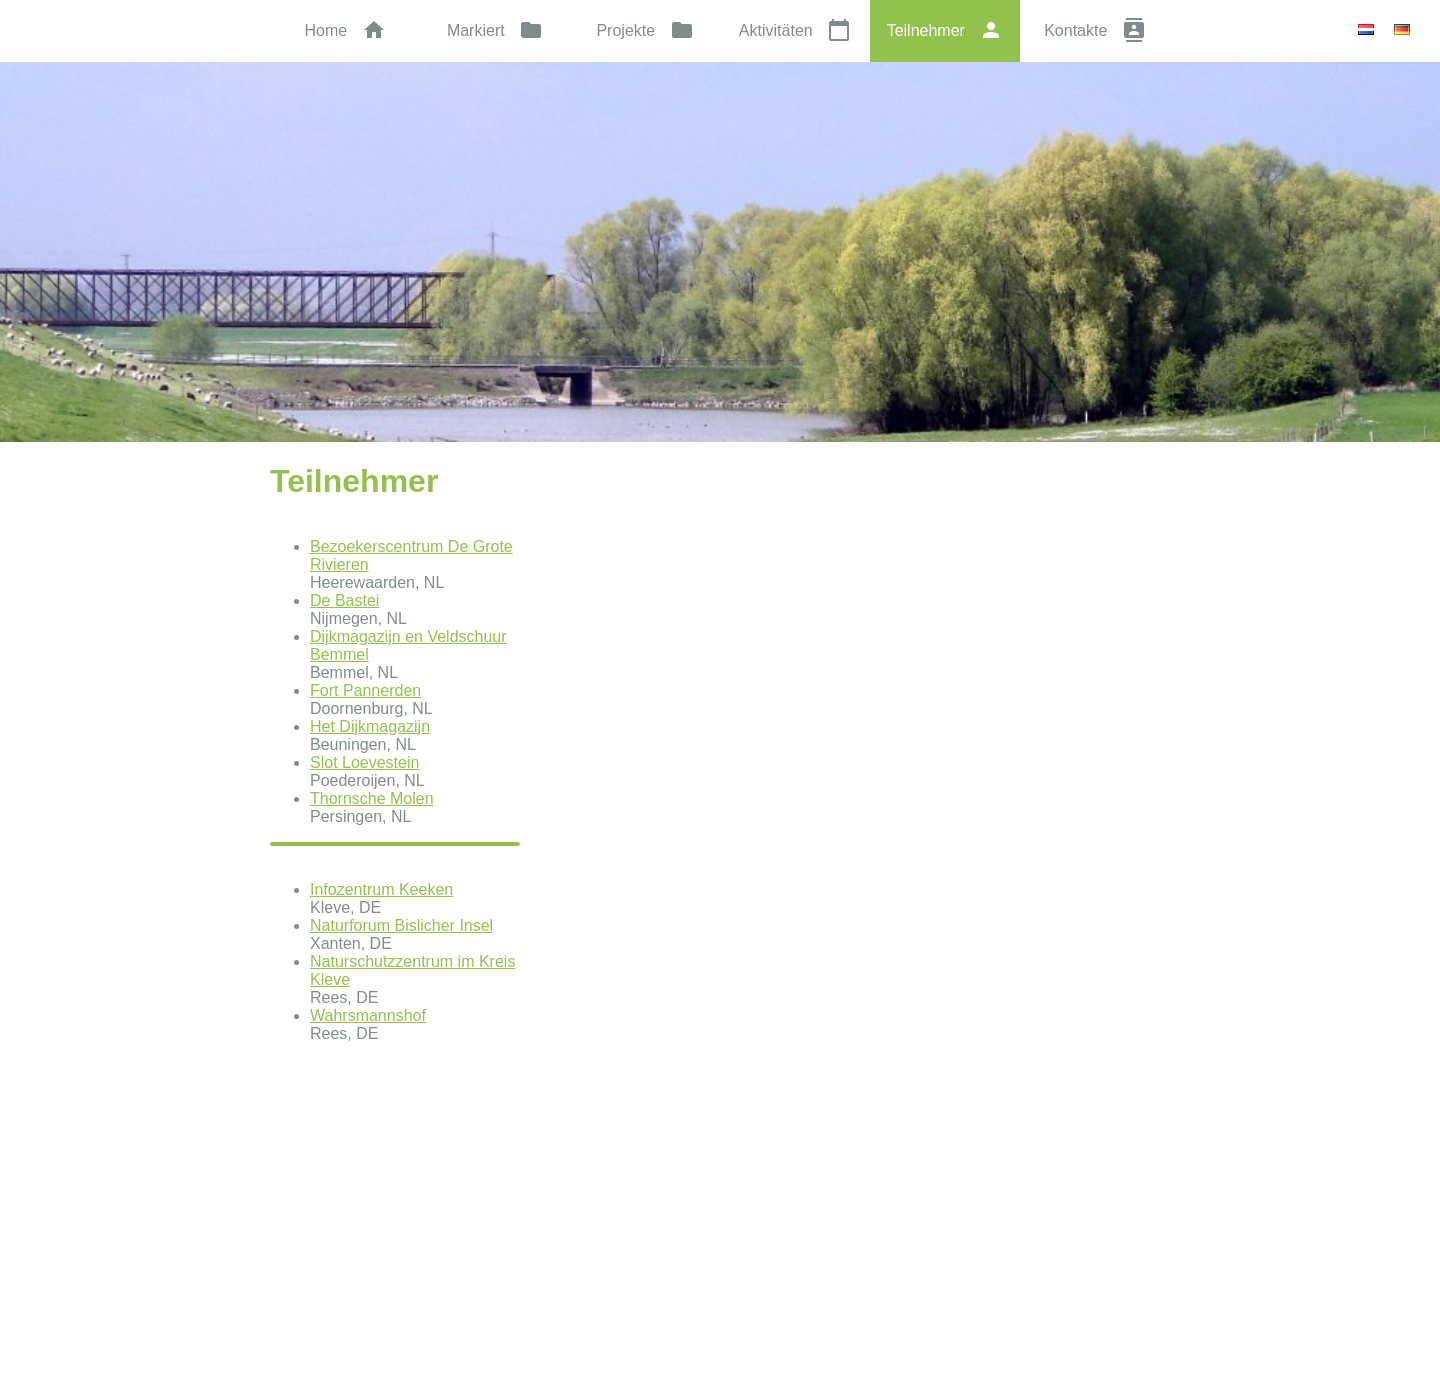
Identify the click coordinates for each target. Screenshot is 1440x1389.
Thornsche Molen (372, 798)
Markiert (495, 30)
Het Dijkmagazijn (370, 726)
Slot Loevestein (364, 762)
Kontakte (1095, 30)
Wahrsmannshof (368, 1015)
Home (344, 30)
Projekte (644, 30)
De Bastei (344, 600)
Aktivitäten (795, 30)
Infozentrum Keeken (381, 889)
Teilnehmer (945, 30)
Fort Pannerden (365, 690)
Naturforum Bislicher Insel (401, 925)
